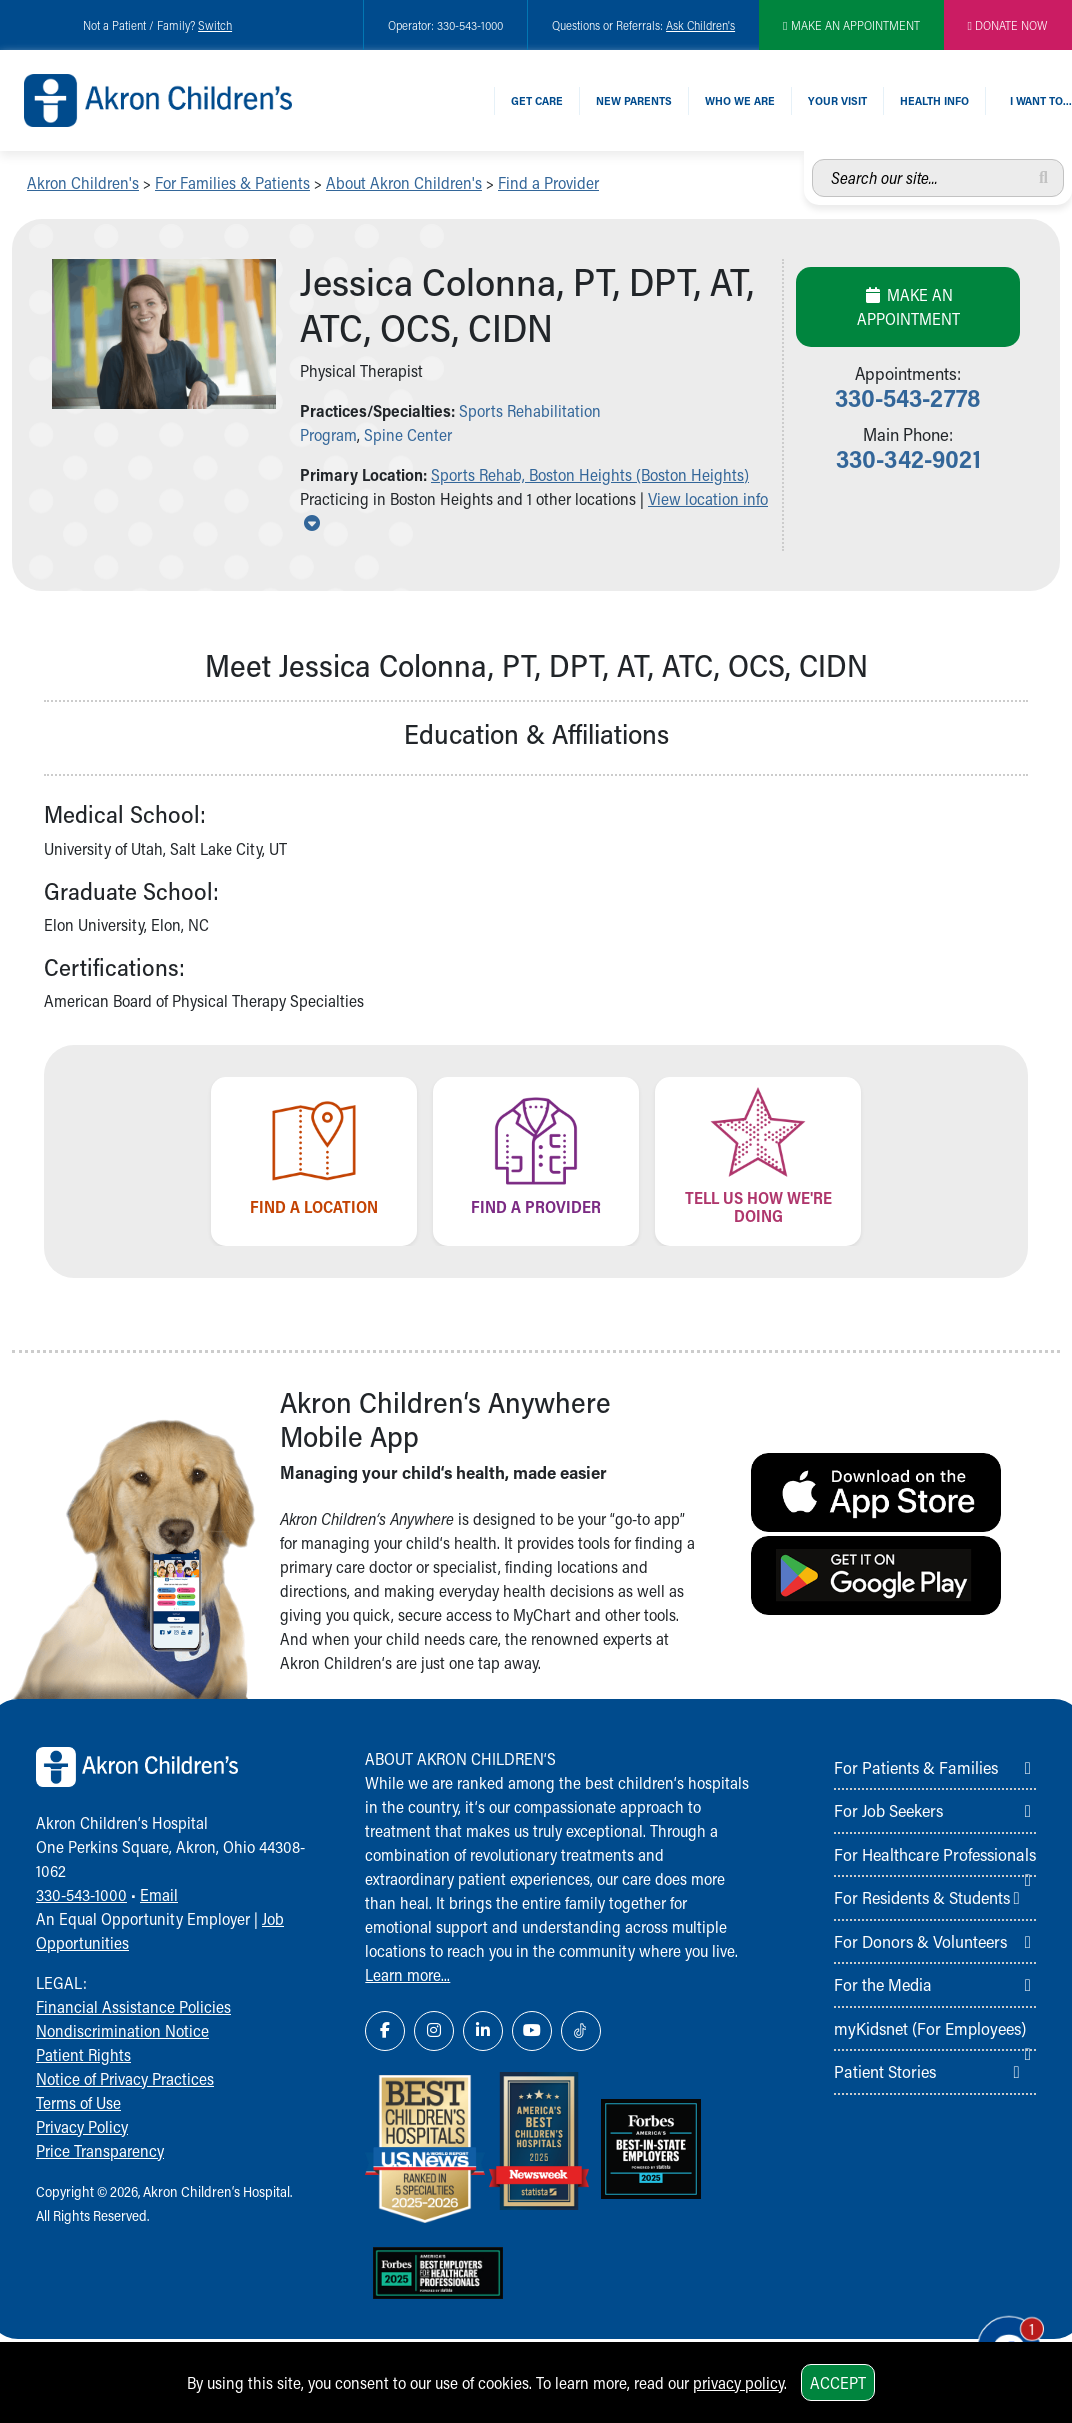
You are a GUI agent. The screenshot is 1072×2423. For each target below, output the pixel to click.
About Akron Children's (404, 182)
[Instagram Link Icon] (434, 2031)
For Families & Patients (232, 182)
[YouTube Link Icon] (532, 2031)
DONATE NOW (1008, 25)
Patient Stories (885, 2071)
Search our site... (812, 159)
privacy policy (738, 2382)
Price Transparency (100, 2150)
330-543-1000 (81, 1894)
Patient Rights (83, 2054)
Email (159, 1894)
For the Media (883, 1984)
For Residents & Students (922, 1897)
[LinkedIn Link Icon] (483, 2031)
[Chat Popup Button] (1000, 2335)
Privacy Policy (82, 2126)
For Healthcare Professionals (935, 1854)
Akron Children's (83, 182)
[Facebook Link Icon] (385, 2031)
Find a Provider (548, 182)
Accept (838, 2382)
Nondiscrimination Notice (122, 2030)
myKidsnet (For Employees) (930, 2028)
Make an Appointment (908, 306)
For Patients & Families (916, 1767)
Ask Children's (700, 25)
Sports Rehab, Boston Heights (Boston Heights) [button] (590, 474)
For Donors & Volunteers (920, 1941)
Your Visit (837, 100)
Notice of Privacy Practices (125, 2078)
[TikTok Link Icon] (581, 2031)
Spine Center (408, 434)
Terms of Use (78, 2102)
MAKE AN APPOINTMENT (851, 25)
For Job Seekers (888, 1810)
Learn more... (407, 1974)
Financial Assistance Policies (133, 2006)
